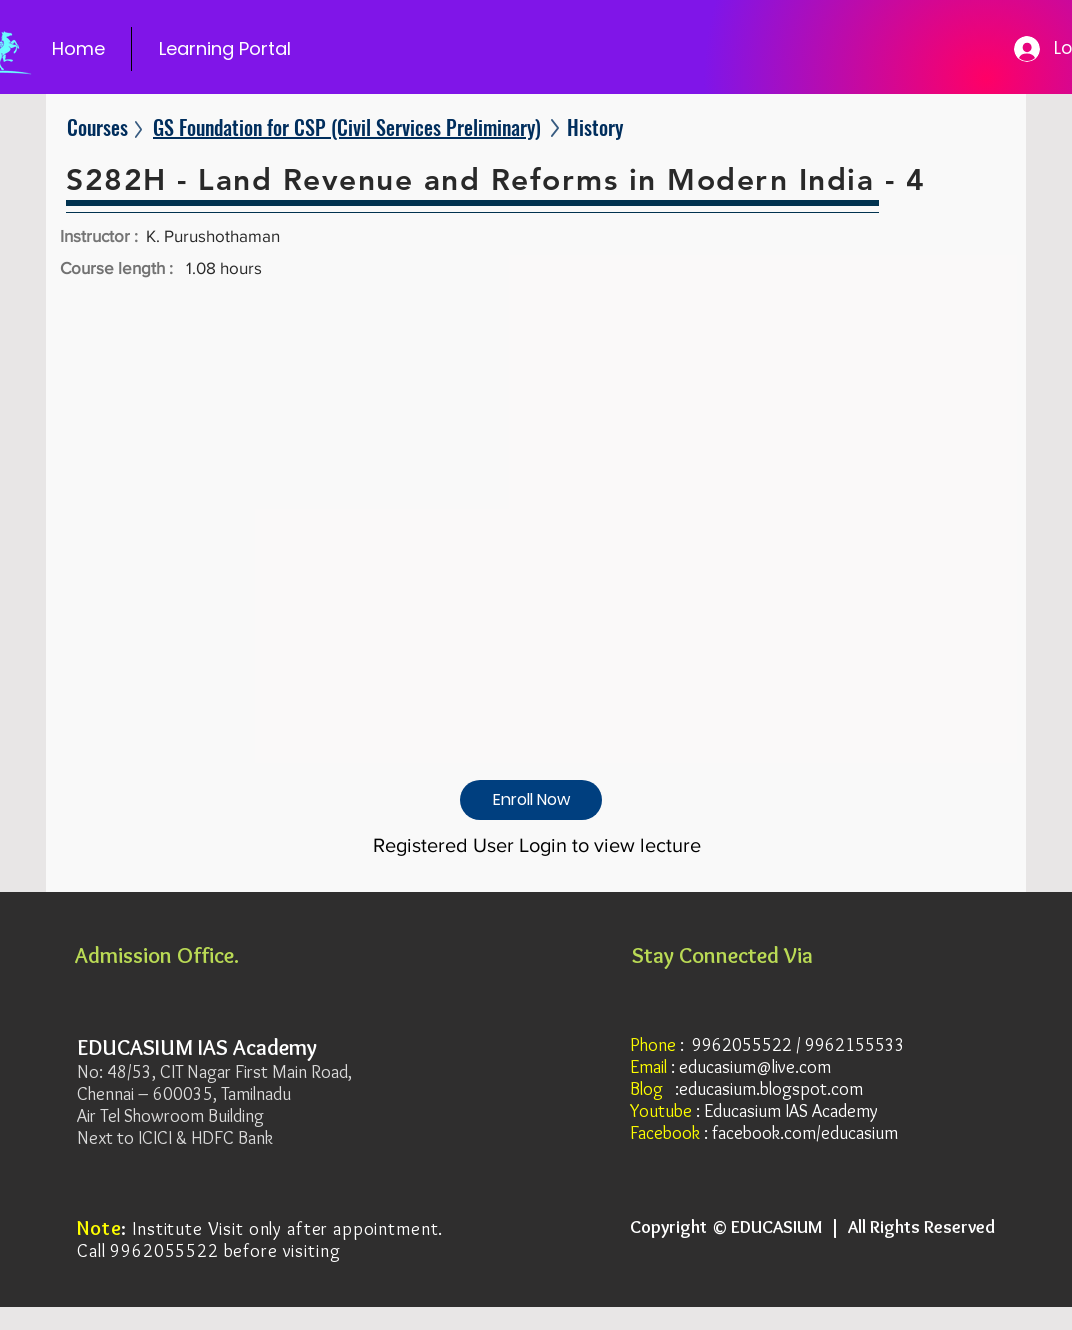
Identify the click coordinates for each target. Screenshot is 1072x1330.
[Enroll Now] (531, 800)
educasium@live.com (755, 1067)
